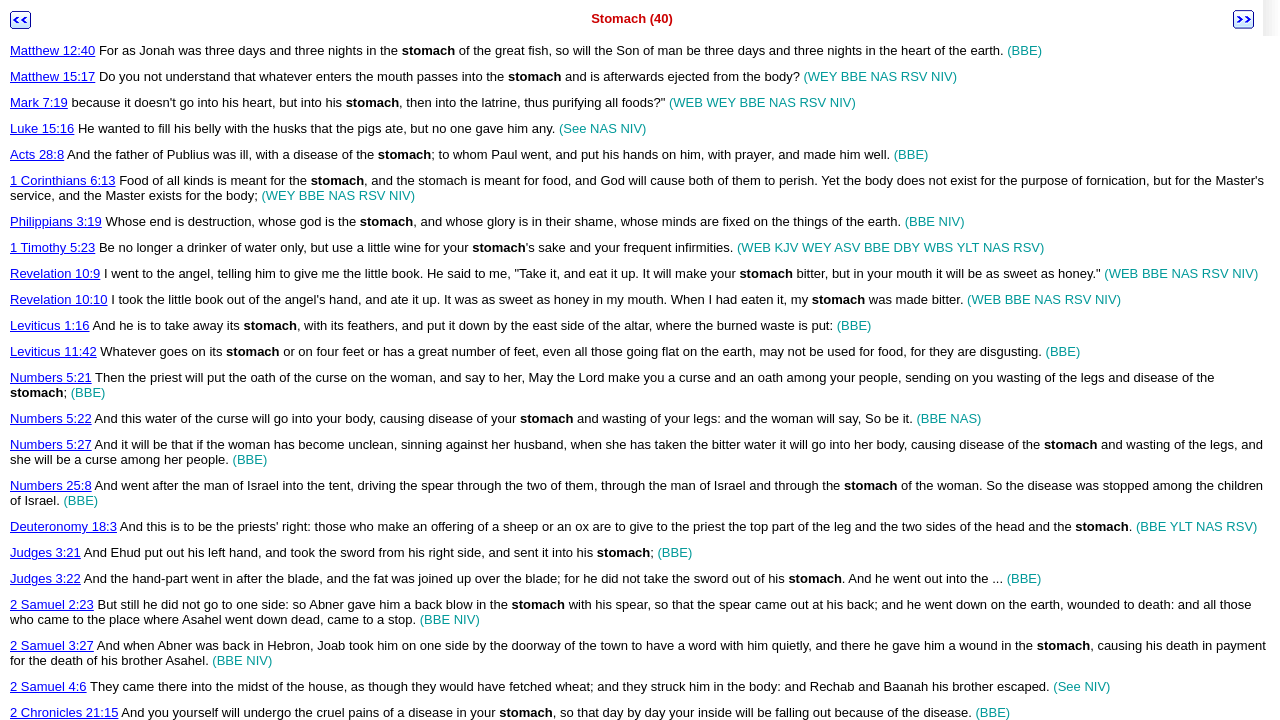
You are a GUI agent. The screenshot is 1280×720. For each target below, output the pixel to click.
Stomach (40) (632, 18)
